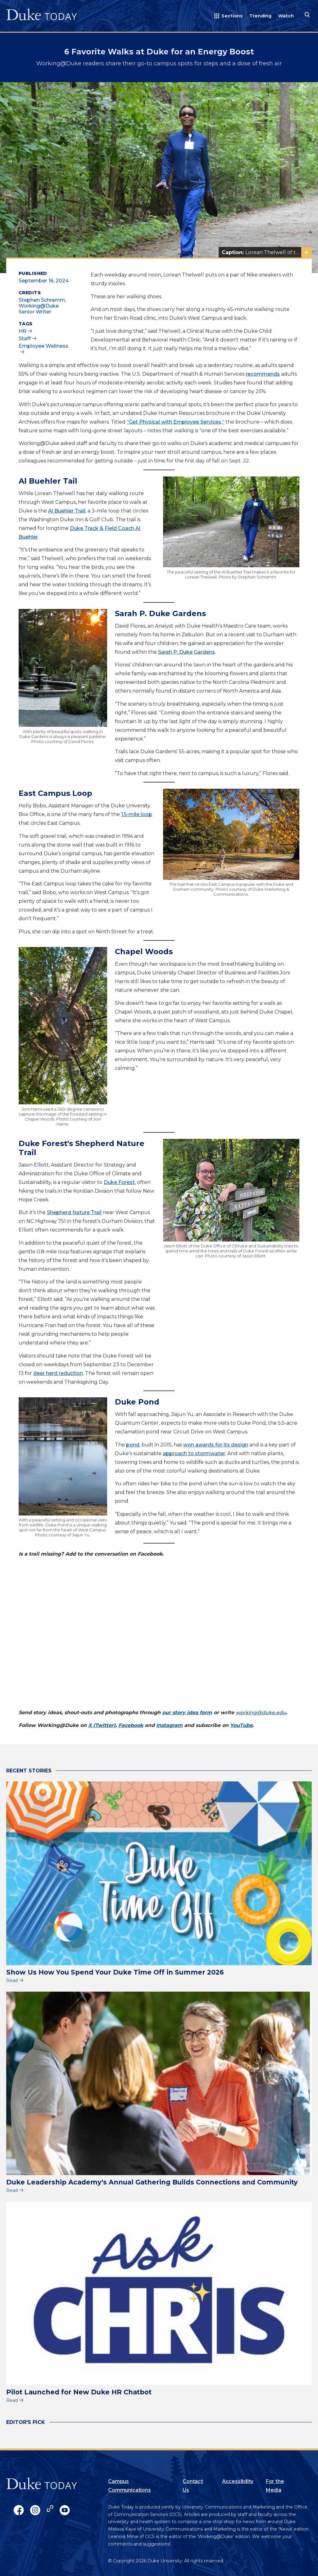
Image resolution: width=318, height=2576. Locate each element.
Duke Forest (119, 1182)
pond (132, 1445)
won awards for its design (215, 1445)
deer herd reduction (58, 1373)
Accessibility (237, 2481)
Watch (286, 16)
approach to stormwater (194, 1453)
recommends (263, 374)
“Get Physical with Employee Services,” (175, 422)
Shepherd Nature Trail (74, 1212)
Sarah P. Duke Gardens (186, 652)
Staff (25, 338)
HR (22, 331)
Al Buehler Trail (66, 511)
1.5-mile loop (136, 814)
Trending (260, 16)
